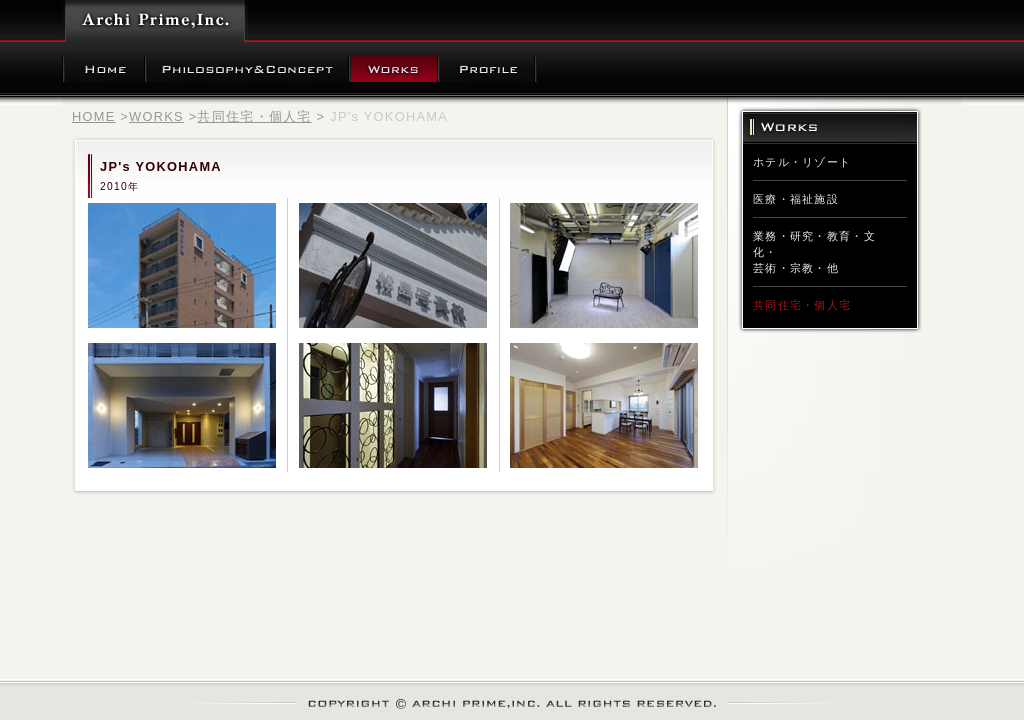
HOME (94, 116)
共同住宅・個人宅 (254, 116)
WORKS (156, 116)
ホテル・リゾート (802, 162)
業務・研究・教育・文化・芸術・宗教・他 (814, 252)
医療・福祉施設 (796, 199)
